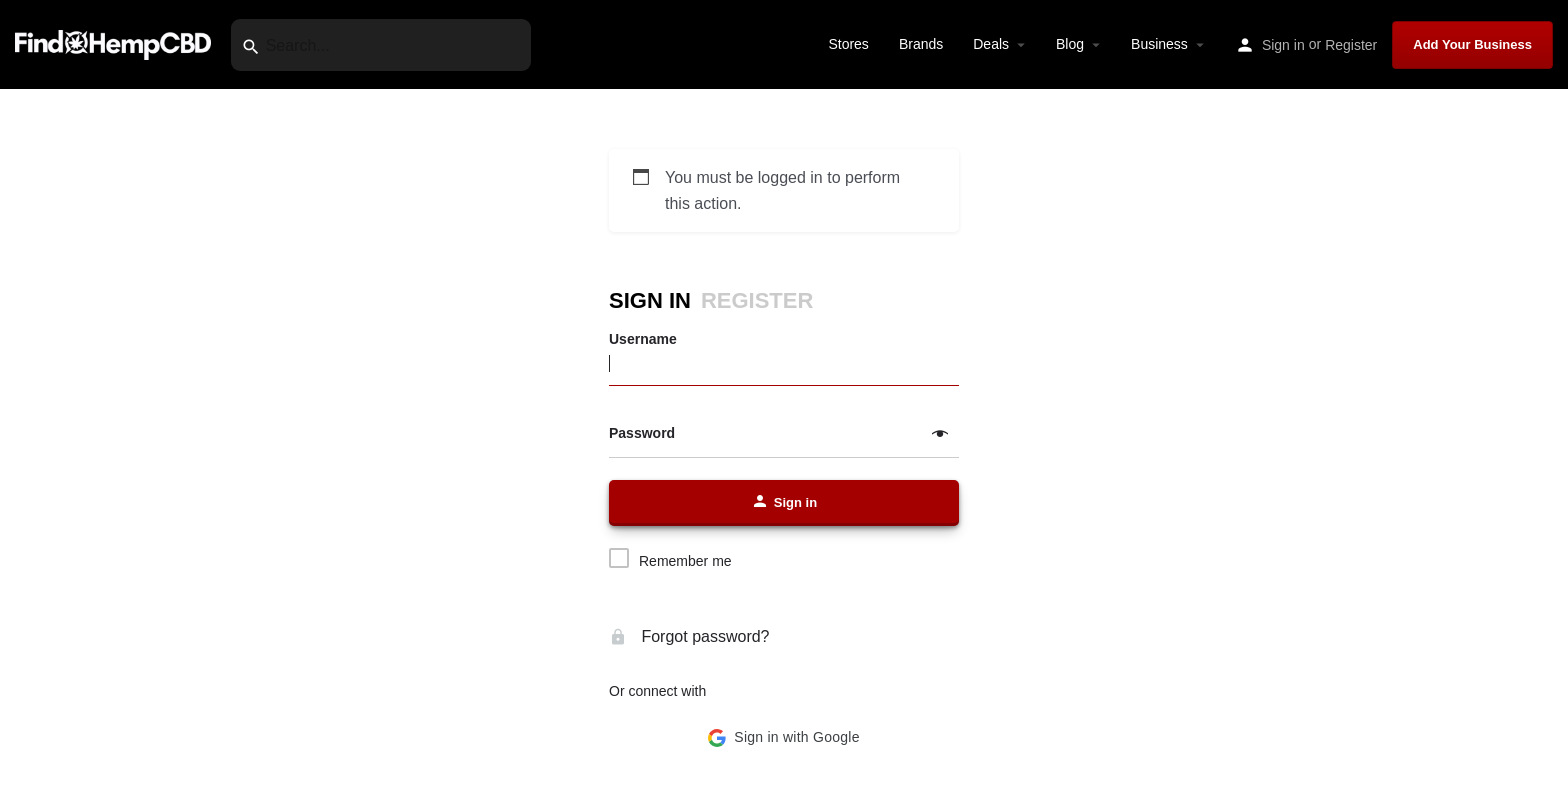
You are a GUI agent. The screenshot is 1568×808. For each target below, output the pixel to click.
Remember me (685, 561)
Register (1351, 45)
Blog (1070, 44)
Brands (921, 44)
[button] (784, 738)
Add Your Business (1472, 44)
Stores (848, 44)
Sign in (1283, 45)
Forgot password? (689, 636)
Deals (991, 44)
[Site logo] (115, 43)
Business (1159, 44)
